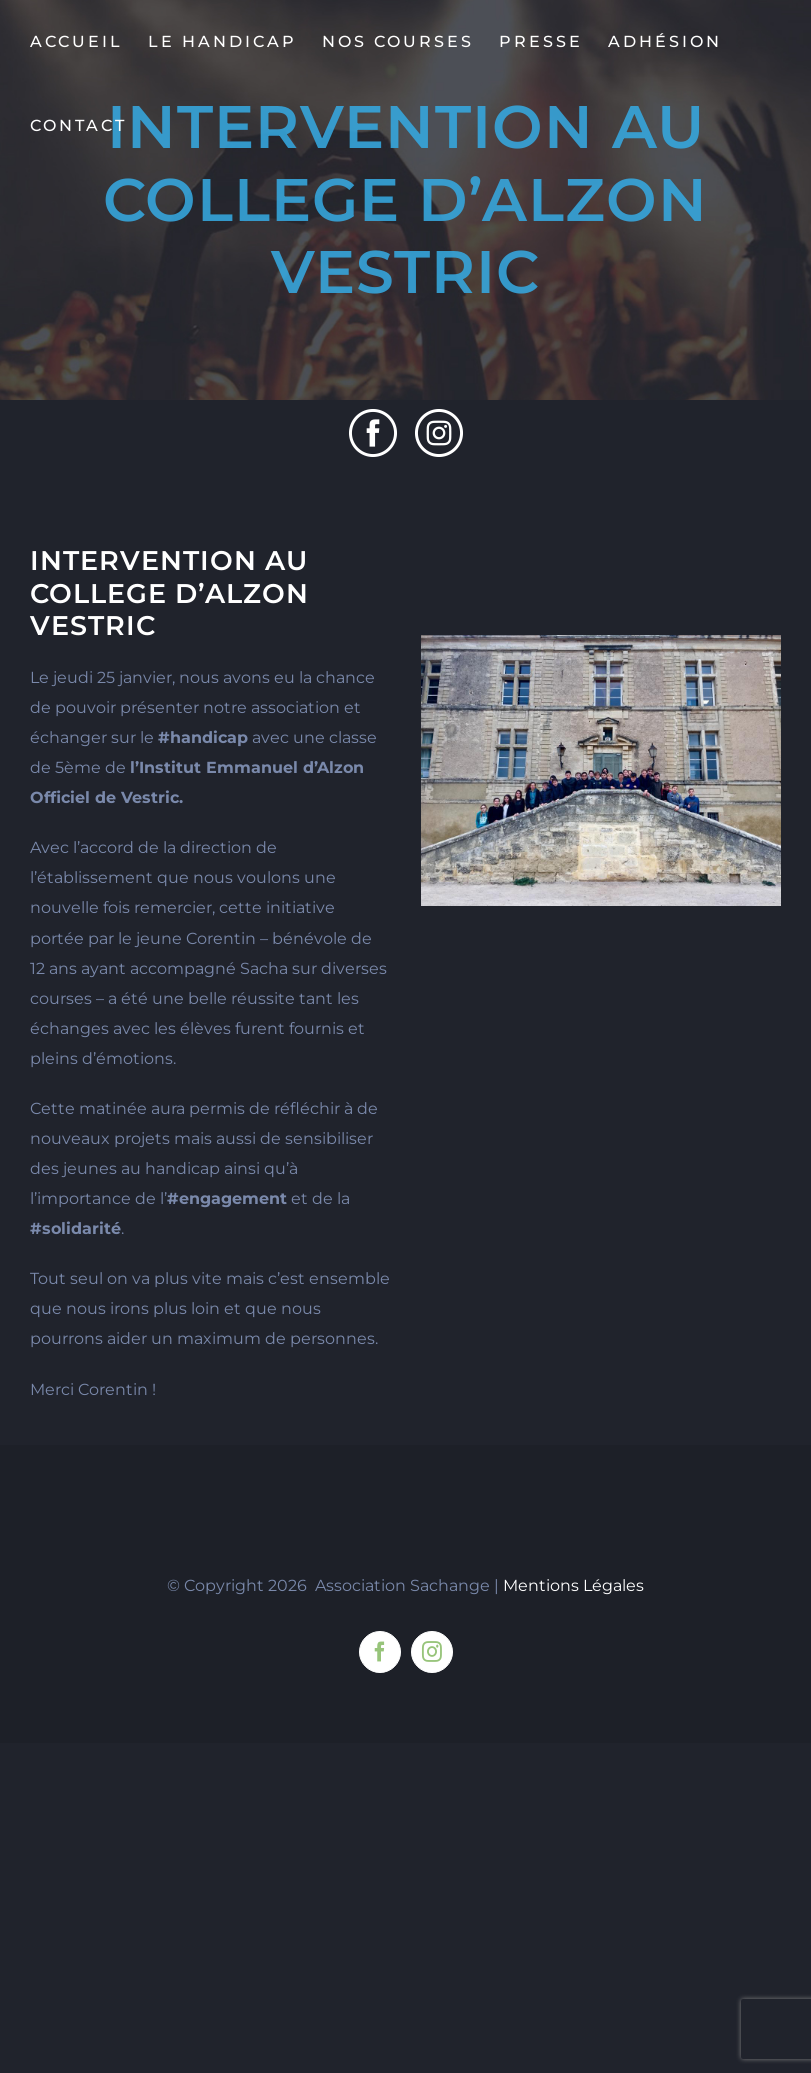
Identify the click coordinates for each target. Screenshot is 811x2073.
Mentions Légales (573, 1585)
